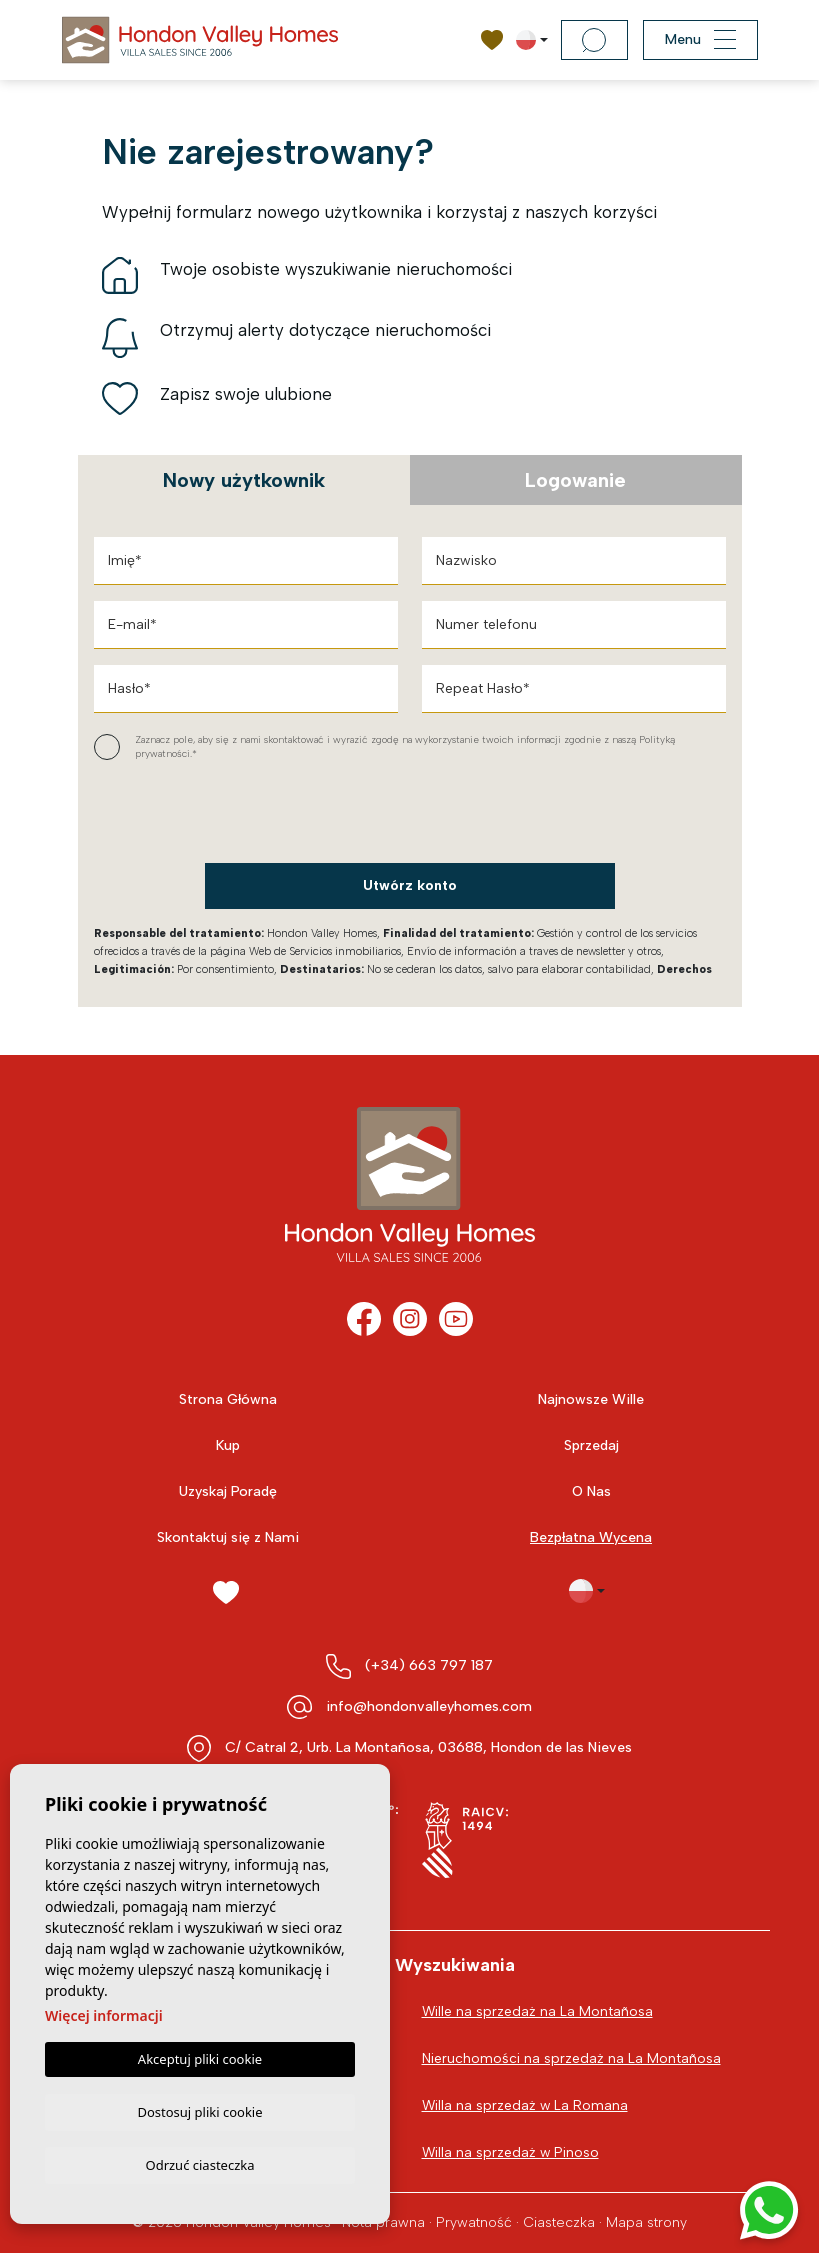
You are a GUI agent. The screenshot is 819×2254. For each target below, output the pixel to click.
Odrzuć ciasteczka (199, 2164)
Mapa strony (646, 2222)
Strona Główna (228, 1399)
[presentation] (200, 812)
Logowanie (575, 480)
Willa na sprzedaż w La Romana (526, 2105)
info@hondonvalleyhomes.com (429, 1706)
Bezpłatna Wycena (591, 1537)
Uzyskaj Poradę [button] (228, 1491)
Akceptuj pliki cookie (200, 2056)
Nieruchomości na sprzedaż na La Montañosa (571, 2058)
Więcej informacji (104, 2012)
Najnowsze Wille (591, 1399)
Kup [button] (228, 1445)
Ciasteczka (559, 2222)
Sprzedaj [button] (591, 1445)
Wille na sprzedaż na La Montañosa (538, 2011)
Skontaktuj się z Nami (228, 1537)
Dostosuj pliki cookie (199, 2109)
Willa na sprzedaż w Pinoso (511, 2152)
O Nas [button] (591, 1491)
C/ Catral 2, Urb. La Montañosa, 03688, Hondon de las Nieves (428, 1747)
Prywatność (474, 2222)
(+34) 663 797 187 (429, 1665)
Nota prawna (383, 2222)
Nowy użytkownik (244, 480)
